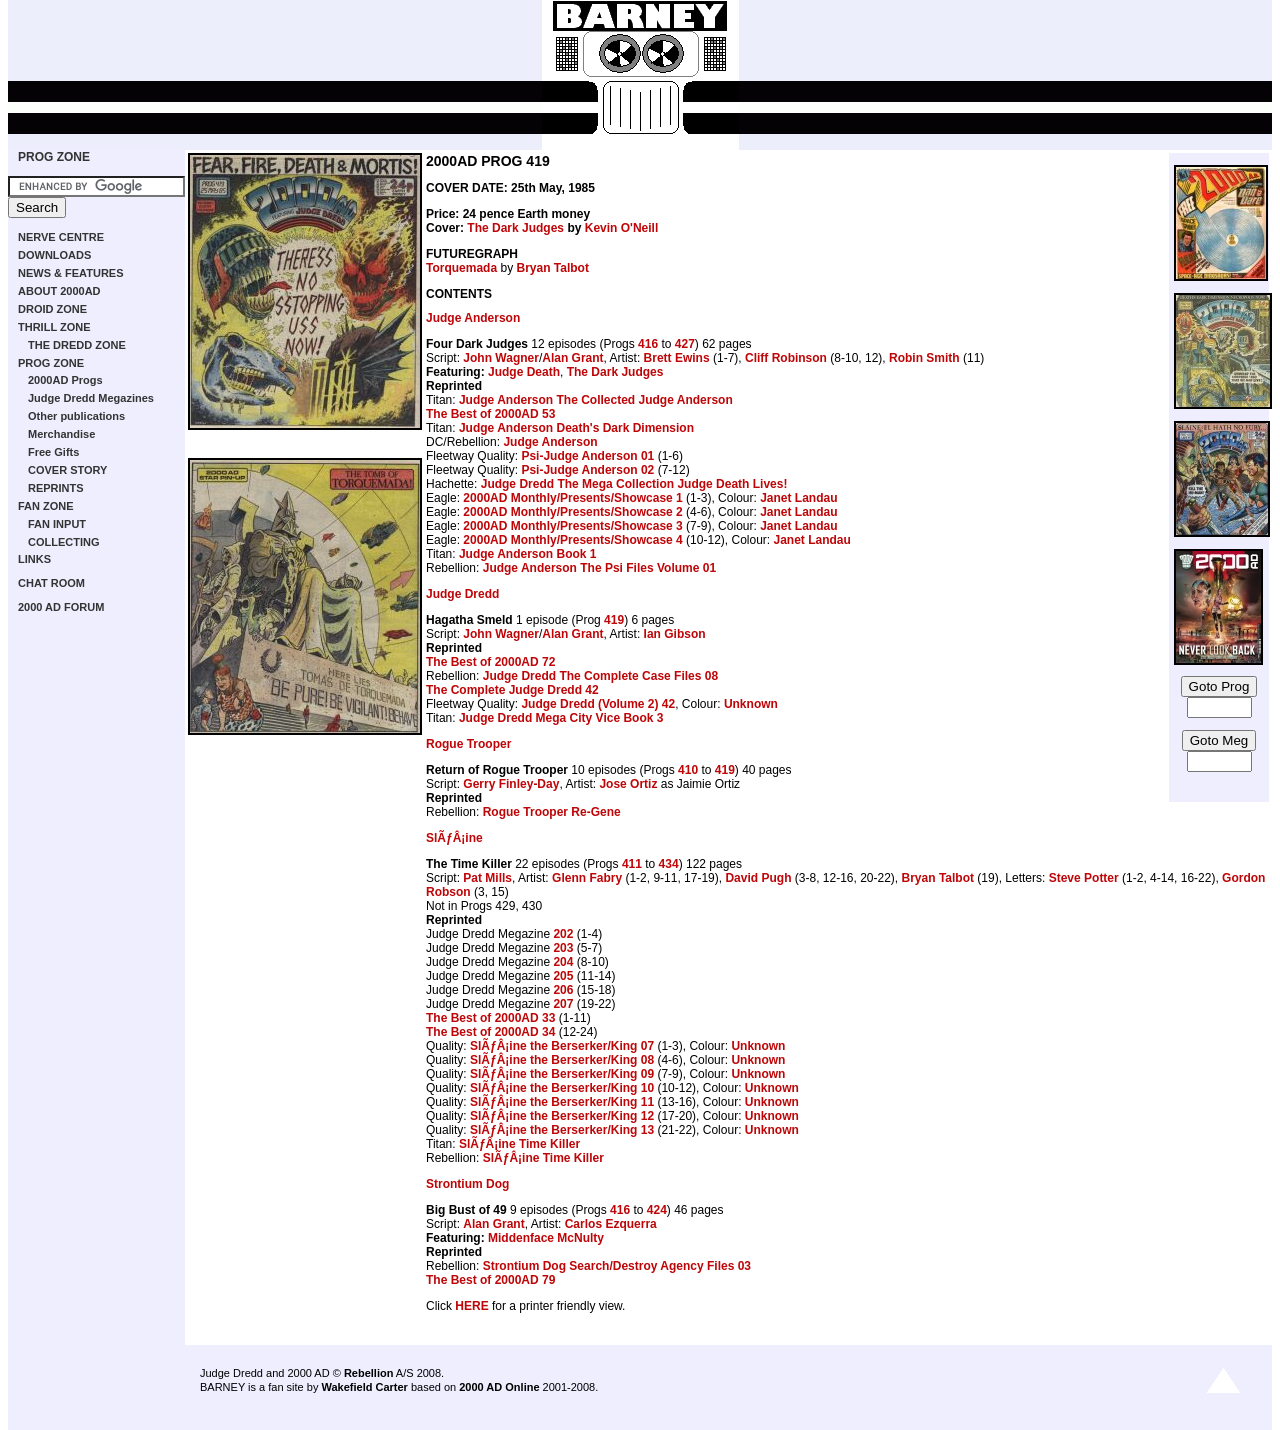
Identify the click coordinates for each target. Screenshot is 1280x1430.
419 (614, 620)
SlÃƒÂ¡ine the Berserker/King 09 (562, 1074)
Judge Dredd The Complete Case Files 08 (600, 676)
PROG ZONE (54, 157)
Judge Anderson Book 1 (528, 554)
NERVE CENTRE (61, 237)
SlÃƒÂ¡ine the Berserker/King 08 (562, 1060)
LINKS (34, 559)
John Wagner (501, 358)
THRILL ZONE (54, 327)
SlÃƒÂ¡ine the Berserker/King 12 (562, 1116)
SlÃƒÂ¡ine (454, 838)
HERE (471, 1306)
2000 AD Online (499, 1387)
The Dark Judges (515, 228)
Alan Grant (572, 358)
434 (669, 864)
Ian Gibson (675, 634)
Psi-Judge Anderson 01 (587, 456)
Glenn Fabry (587, 878)
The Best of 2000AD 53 (490, 414)
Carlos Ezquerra (611, 1224)
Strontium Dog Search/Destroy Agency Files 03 (617, 1266)
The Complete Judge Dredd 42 (512, 690)
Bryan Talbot (552, 268)
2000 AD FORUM (61, 607)
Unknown (751, 704)
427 (685, 344)
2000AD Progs (65, 380)
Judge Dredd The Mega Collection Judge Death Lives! (634, 484)
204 (563, 962)
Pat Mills (487, 878)
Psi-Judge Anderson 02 (587, 470)
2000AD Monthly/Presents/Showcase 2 (572, 512)
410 (688, 770)
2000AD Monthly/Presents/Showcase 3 (572, 526)
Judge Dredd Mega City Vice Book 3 (561, 718)
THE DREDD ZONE (77, 345)
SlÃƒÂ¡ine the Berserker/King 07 (562, 1046)
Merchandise (61, 434)
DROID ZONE (52, 309)
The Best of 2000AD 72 (490, 662)
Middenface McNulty (546, 1238)
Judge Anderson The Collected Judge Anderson (596, 400)
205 (563, 976)
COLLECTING (64, 542)
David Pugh (758, 878)
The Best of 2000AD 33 (490, 1018)
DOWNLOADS (54, 255)
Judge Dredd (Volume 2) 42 (598, 704)
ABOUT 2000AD (59, 291)
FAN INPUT (57, 524)
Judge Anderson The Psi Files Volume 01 (599, 568)
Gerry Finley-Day (511, 784)
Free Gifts (53, 452)
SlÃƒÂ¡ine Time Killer (519, 1144)
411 (632, 864)
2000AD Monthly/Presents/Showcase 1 (572, 498)
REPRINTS (56, 488)
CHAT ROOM (51, 583)
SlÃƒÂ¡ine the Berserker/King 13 (562, 1130)
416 (648, 344)
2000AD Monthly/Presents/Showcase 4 (572, 540)
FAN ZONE (46, 506)
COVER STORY (67, 470)
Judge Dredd (462, 594)
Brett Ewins (677, 358)
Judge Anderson (473, 318)
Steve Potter (1084, 878)
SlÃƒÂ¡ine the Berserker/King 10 (562, 1088)
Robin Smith (924, 358)
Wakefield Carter (364, 1387)
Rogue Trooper (468, 744)
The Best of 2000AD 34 (490, 1032)
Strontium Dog (467, 1184)
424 (657, 1210)
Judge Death (524, 372)
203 (563, 948)
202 (563, 934)
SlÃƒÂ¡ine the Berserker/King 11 (562, 1102)
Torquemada (461, 268)
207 (563, 1004)
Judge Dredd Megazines (91, 398)
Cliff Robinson (786, 358)
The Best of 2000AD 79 (490, 1280)
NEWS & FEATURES (71, 273)
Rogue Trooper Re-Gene (552, 812)
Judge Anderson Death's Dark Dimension (576, 428)
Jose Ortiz (628, 784)
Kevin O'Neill (622, 228)
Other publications (76, 416)
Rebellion (369, 1373)
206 (563, 990)
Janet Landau (798, 498)
